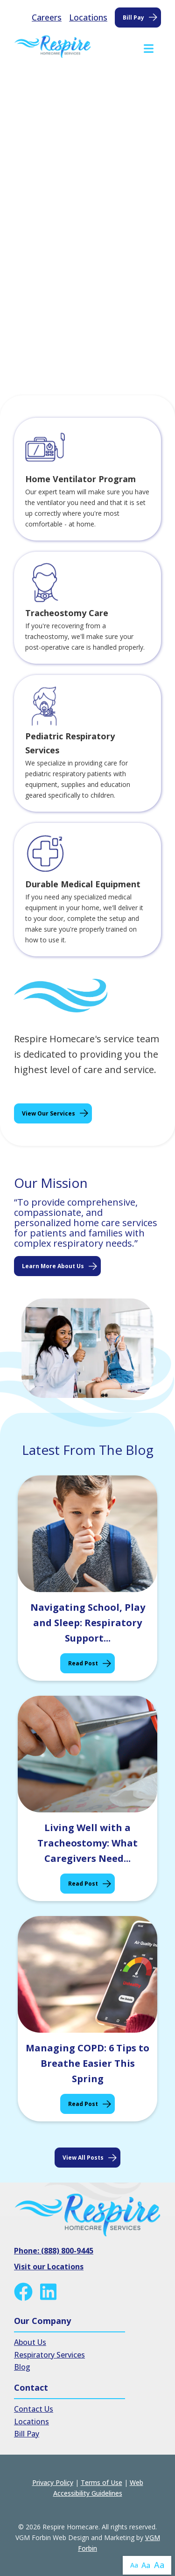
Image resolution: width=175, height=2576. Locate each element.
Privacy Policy (52, 2482)
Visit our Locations (49, 2266)
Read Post (83, 1663)
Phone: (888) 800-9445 (53, 2251)
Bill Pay (133, 17)
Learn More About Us (53, 1266)
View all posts (83, 2158)
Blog (22, 2367)
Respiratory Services (49, 2355)
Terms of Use (101, 2482)
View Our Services (48, 1113)
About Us (30, 2342)
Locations (88, 17)
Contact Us (33, 2409)
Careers (47, 17)
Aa (134, 2565)
